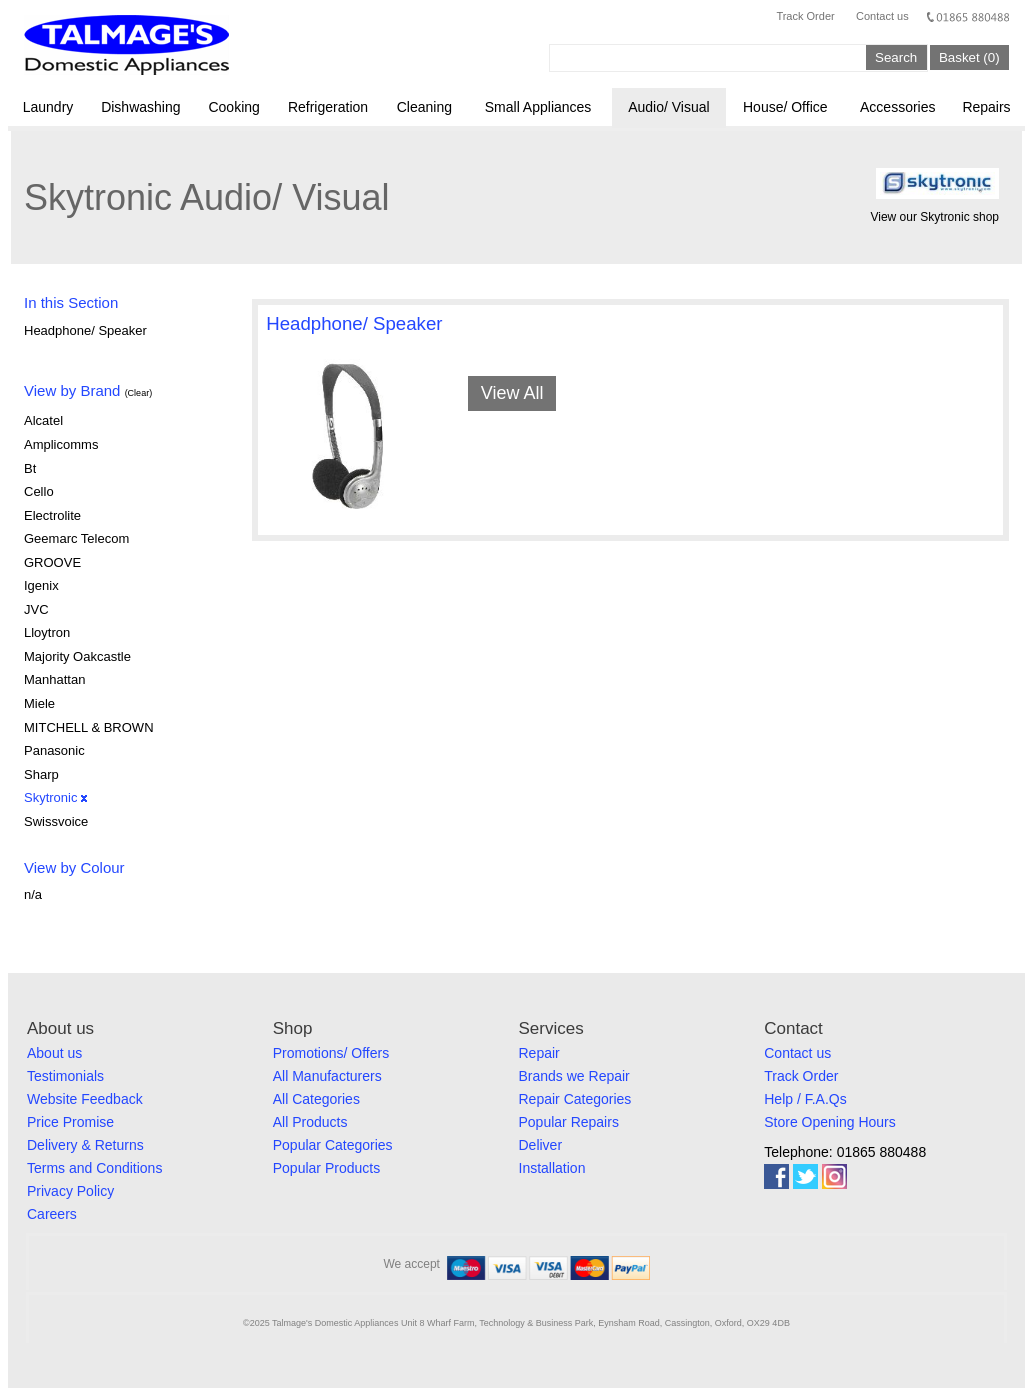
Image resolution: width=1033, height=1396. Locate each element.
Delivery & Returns (85, 1145)
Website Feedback (85, 1099)
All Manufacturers (327, 1076)
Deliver (541, 1145)
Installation (552, 1168)
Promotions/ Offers (331, 1053)
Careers (52, 1214)
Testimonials (65, 1076)
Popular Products (326, 1168)
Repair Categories (575, 1099)
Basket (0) (969, 57)
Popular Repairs (569, 1122)
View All (512, 393)
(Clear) (139, 393)
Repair (539, 1053)
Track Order (805, 16)
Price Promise (70, 1122)
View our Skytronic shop (934, 217)
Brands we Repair (574, 1076)
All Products (310, 1122)
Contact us (882, 16)
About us (54, 1053)
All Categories (316, 1099)
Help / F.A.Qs (805, 1099)
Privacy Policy (70, 1191)
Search (896, 57)
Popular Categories (333, 1145)
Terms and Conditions (94, 1168)
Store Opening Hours (830, 1122)
